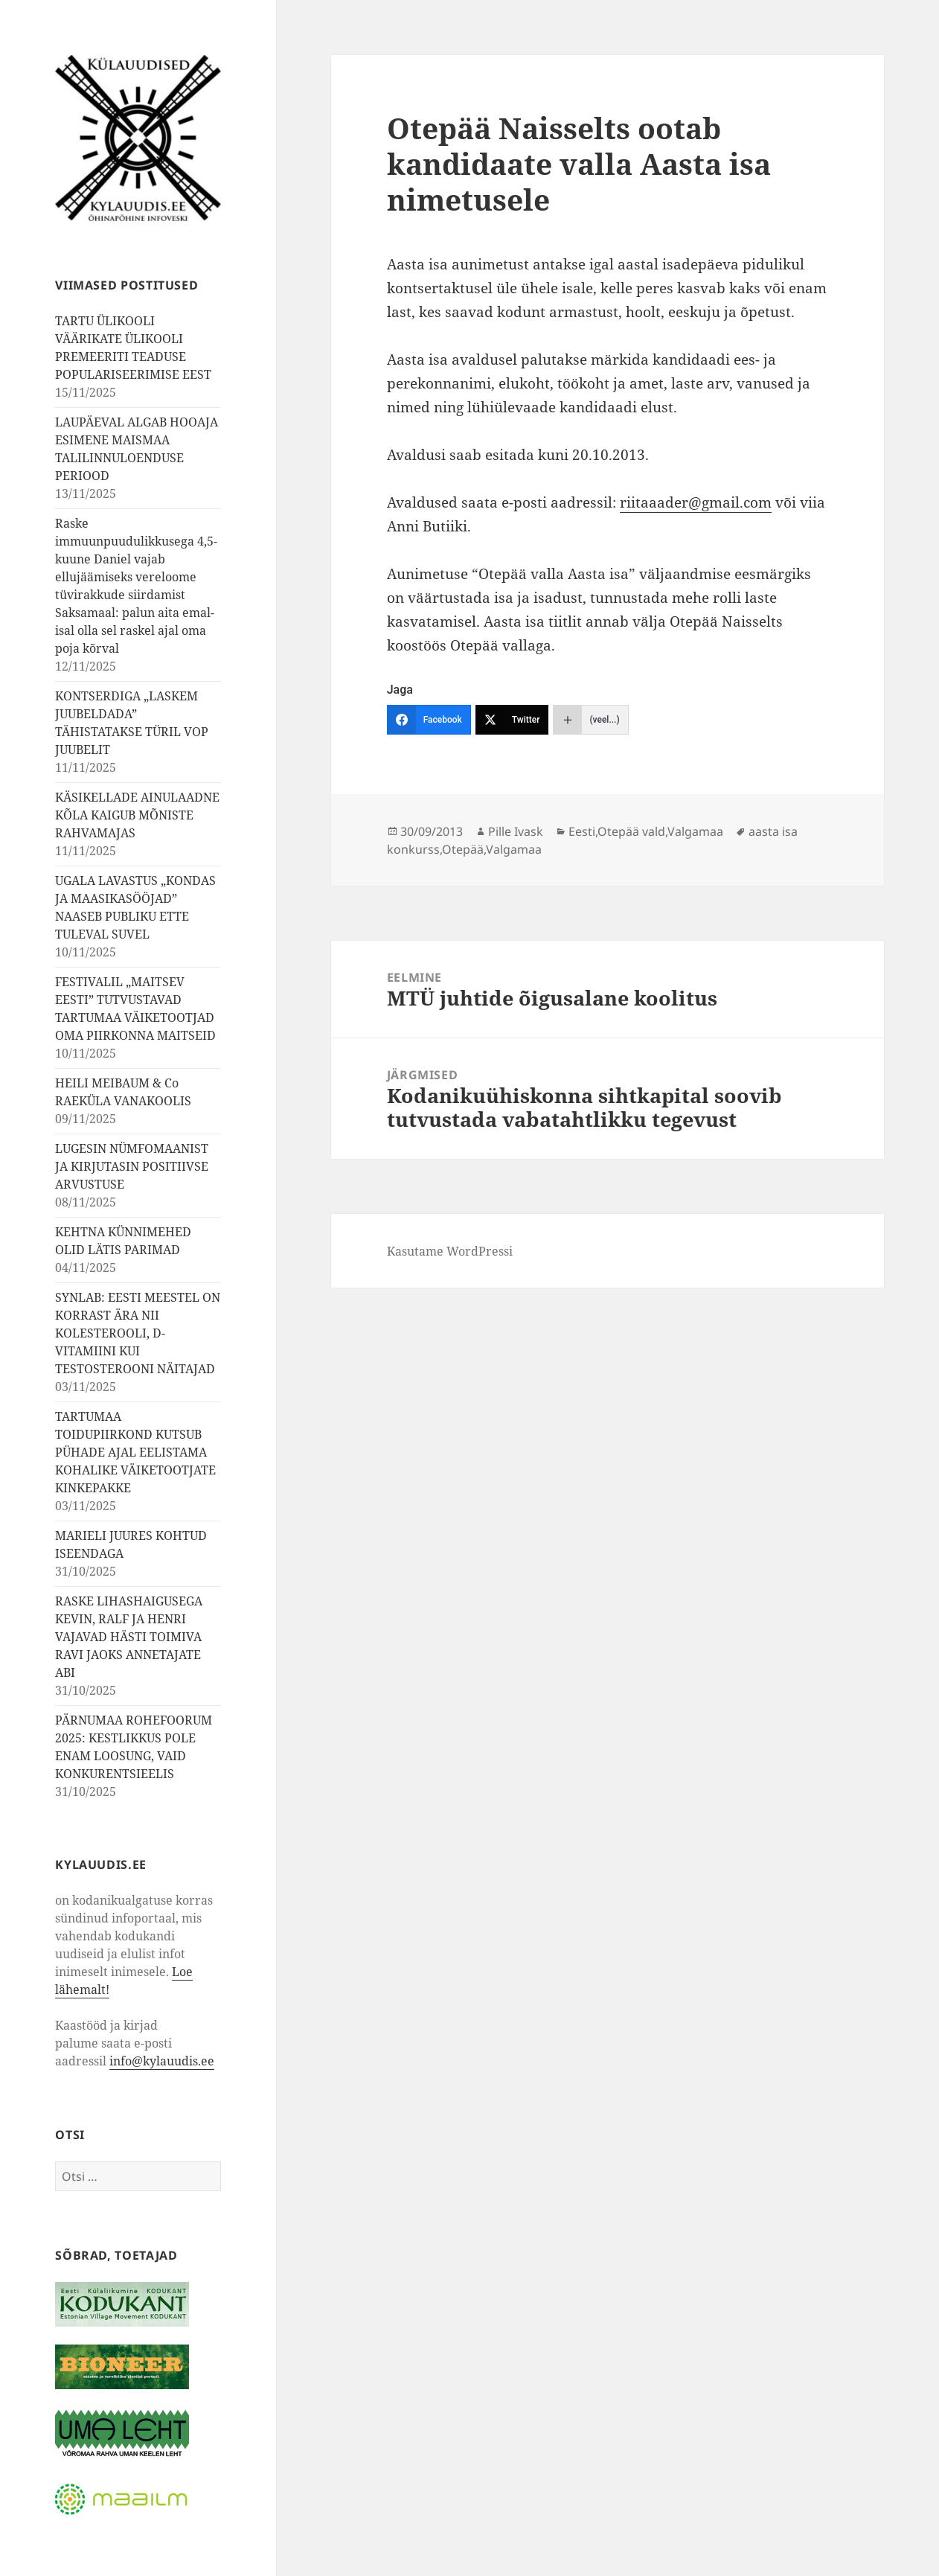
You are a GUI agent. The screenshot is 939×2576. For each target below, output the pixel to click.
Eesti (581, 831)
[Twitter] (512, 720)
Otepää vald (631, 831)
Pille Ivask (515, 831)
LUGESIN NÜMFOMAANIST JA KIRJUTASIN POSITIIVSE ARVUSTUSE (131, 1166)
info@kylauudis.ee (161, 2061)
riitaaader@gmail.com (696, 502)
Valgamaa (695, 831)
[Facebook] (429, 720)
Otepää (463, 849)
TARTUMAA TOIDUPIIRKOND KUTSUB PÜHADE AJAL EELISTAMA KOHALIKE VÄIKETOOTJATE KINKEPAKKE (135, 1452)
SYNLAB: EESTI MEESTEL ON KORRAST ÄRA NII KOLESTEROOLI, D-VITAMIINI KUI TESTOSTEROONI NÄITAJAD (137, 1333)
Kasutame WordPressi (450, 1251)
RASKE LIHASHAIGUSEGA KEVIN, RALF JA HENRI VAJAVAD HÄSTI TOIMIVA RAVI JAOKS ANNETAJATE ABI (128, 1637)
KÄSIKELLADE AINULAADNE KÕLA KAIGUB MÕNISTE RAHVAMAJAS (137, 815)
